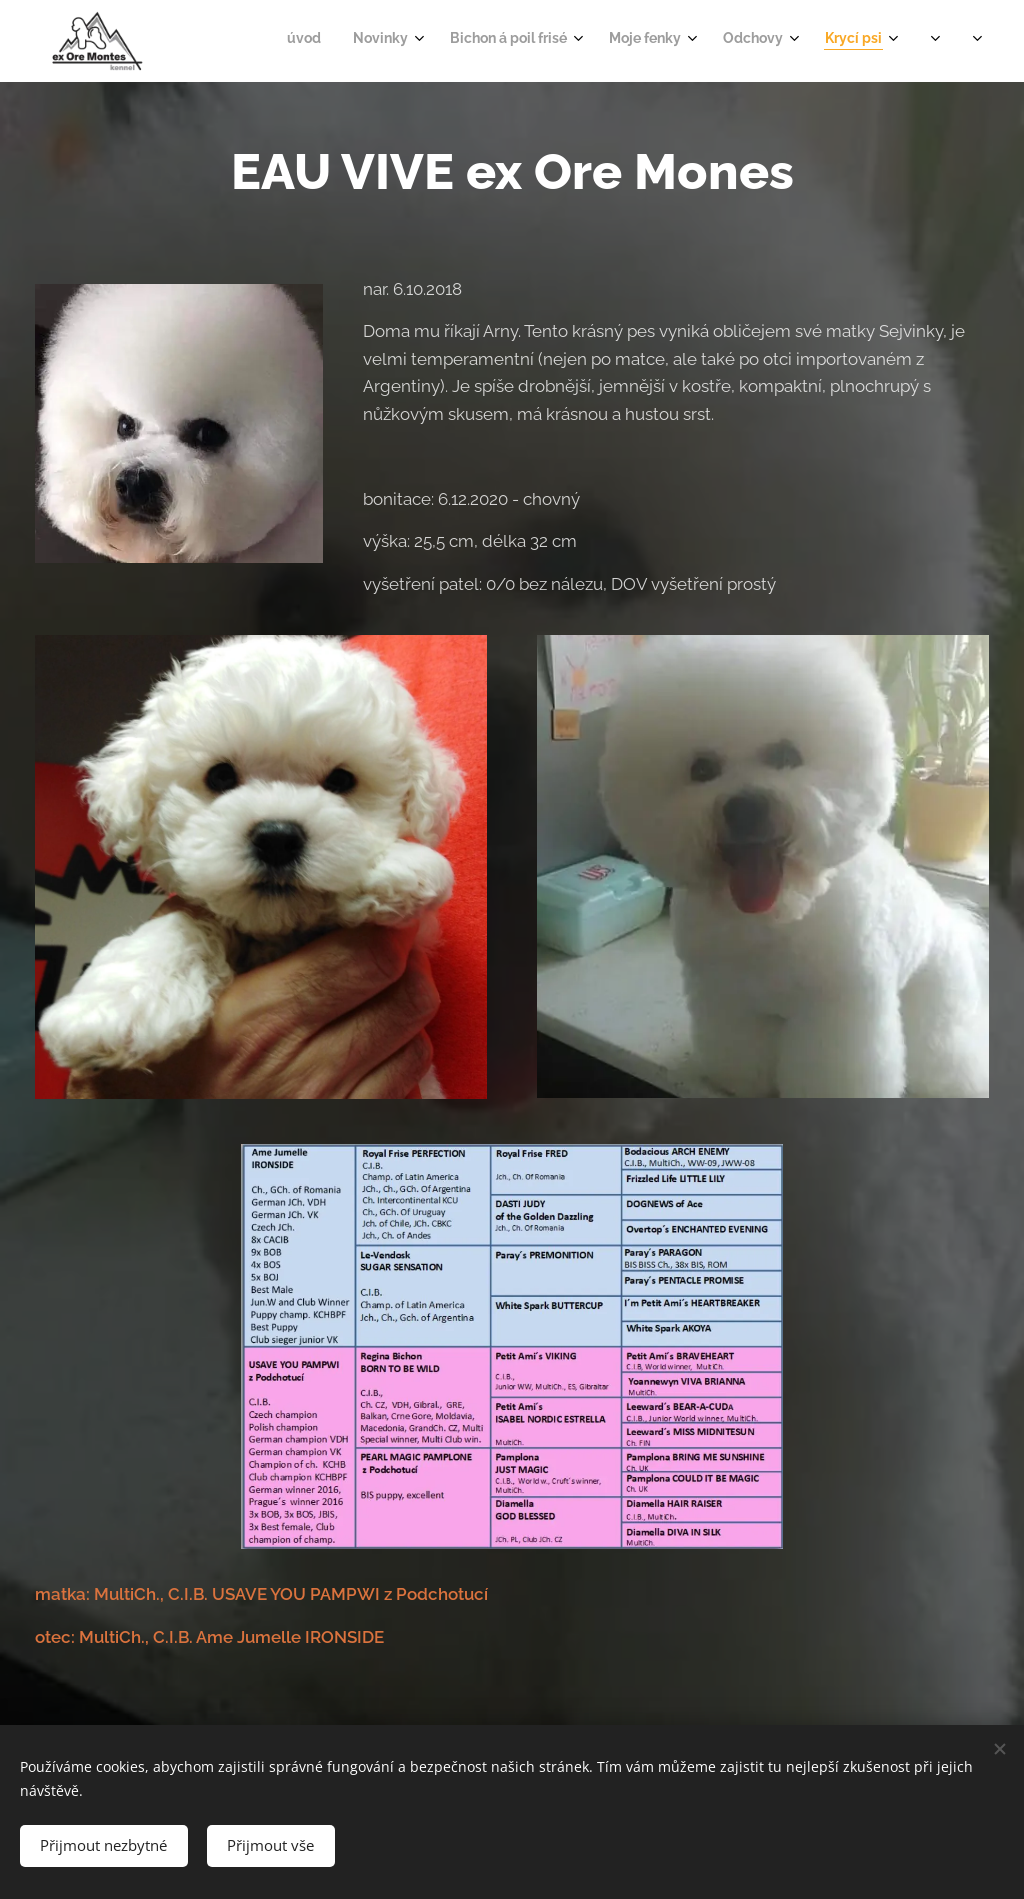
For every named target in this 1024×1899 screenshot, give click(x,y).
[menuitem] (687, 41)
